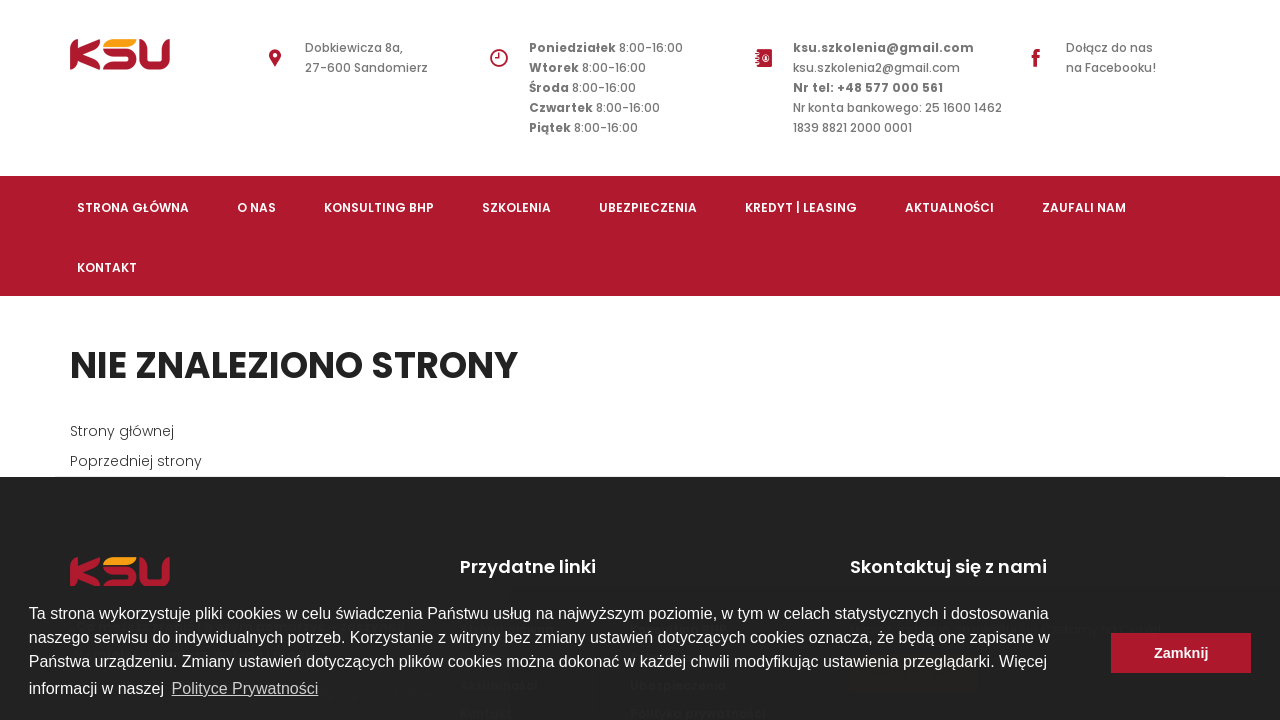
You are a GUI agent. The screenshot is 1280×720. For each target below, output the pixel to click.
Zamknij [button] (1181, 653)
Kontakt (107, 267)
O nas (256, 207)
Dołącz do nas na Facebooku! (1111, 57)
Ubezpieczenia (648, 207)
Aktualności (949, 207)
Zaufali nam (1084, 207)
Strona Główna (133, 207)
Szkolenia (516, 207)
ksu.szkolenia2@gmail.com (883, 67)
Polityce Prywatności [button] (245, 688)
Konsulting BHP (379, 207)
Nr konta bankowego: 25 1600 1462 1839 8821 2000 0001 (897, 117)
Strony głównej (122, 431)
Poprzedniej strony (136, 461)
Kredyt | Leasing (801, 207)
